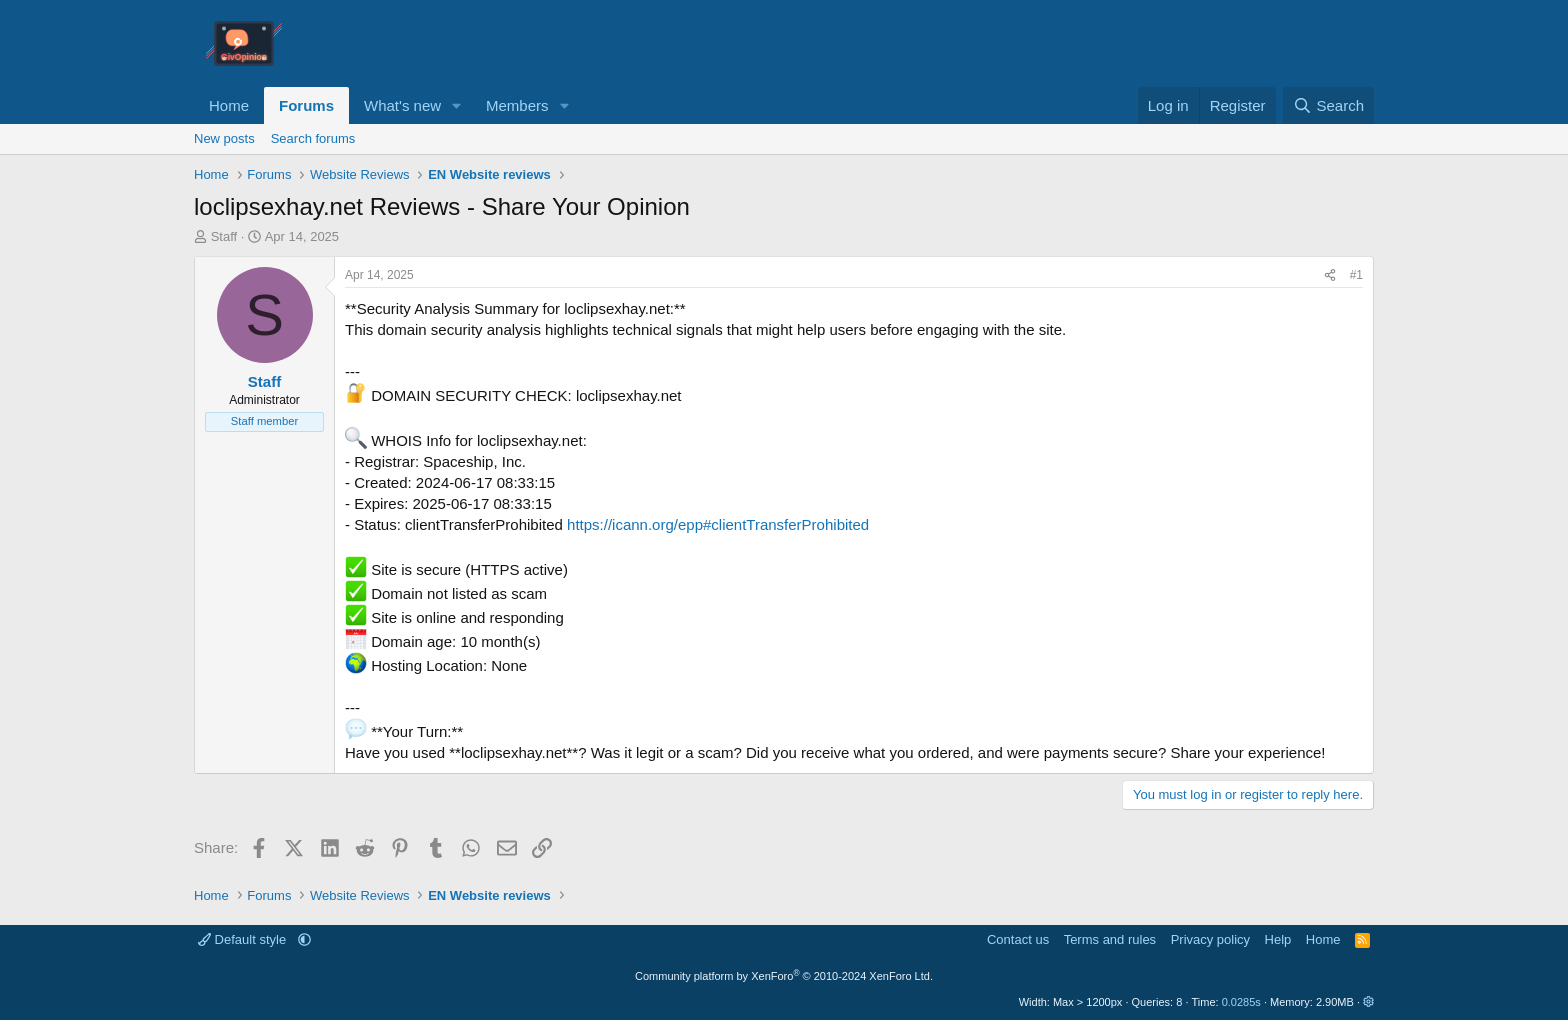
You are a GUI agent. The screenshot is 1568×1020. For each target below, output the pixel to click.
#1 (1356, 275)
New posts (224, 138)
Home (229, 105)
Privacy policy (1210, 939)
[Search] (1328, 105)
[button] (457, 105)
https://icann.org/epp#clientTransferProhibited (718, 524)
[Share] (1330, 275)
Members (517, 105)
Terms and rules (1110, 939)
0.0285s (1241, 1002)
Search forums (313, 138)
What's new (402, 105)
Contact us (1018, 939)
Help (1278, 939)
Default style (244, 939)
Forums (306, 105)
